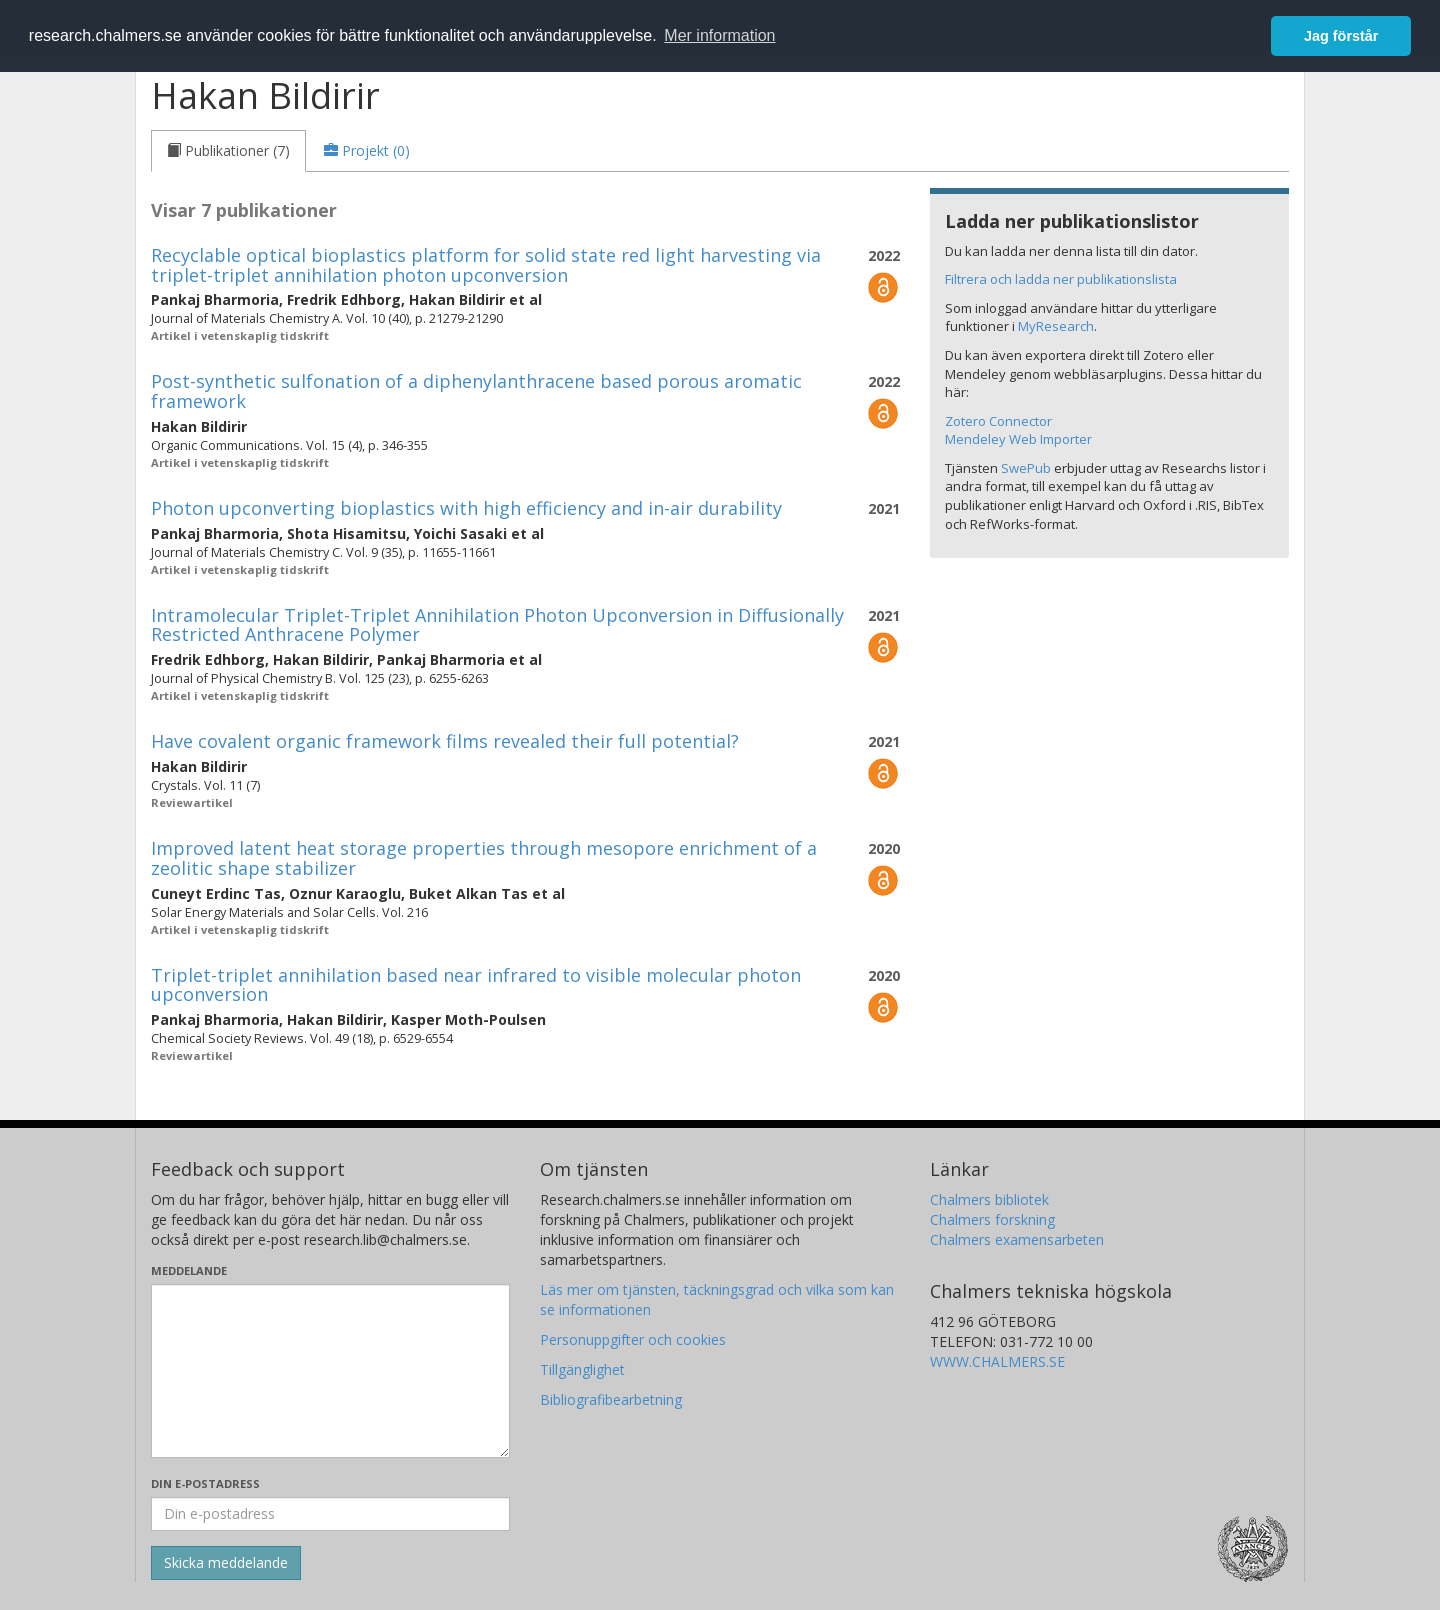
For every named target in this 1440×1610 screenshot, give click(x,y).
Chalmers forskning (992, 1219)
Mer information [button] (719, 35)
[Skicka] (226, 1563)
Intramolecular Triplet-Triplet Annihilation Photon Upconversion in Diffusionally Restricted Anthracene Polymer (497, 625)
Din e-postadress (205, 1483)
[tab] (228, 151)
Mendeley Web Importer (1018, 439)
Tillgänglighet (582, 1369)
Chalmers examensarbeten (1017, 1239)
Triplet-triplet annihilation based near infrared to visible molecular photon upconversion (476, 985)
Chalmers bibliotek (989, 1199)
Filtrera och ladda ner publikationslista (1061, 279)
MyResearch (1056, 326)
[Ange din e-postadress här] (330, 1514)
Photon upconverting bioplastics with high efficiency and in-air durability (466, 508)
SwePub (1026, 468)
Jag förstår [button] (1341, 36)
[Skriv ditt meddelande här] (330, 1371)
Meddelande (189, 1270)
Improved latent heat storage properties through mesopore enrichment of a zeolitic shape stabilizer (484, 858)
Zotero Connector (998, 421)
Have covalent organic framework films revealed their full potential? (445, 741)
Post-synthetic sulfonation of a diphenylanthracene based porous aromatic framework (476, 391)
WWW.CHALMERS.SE (997, 1361)
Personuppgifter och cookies (633, 1339)
